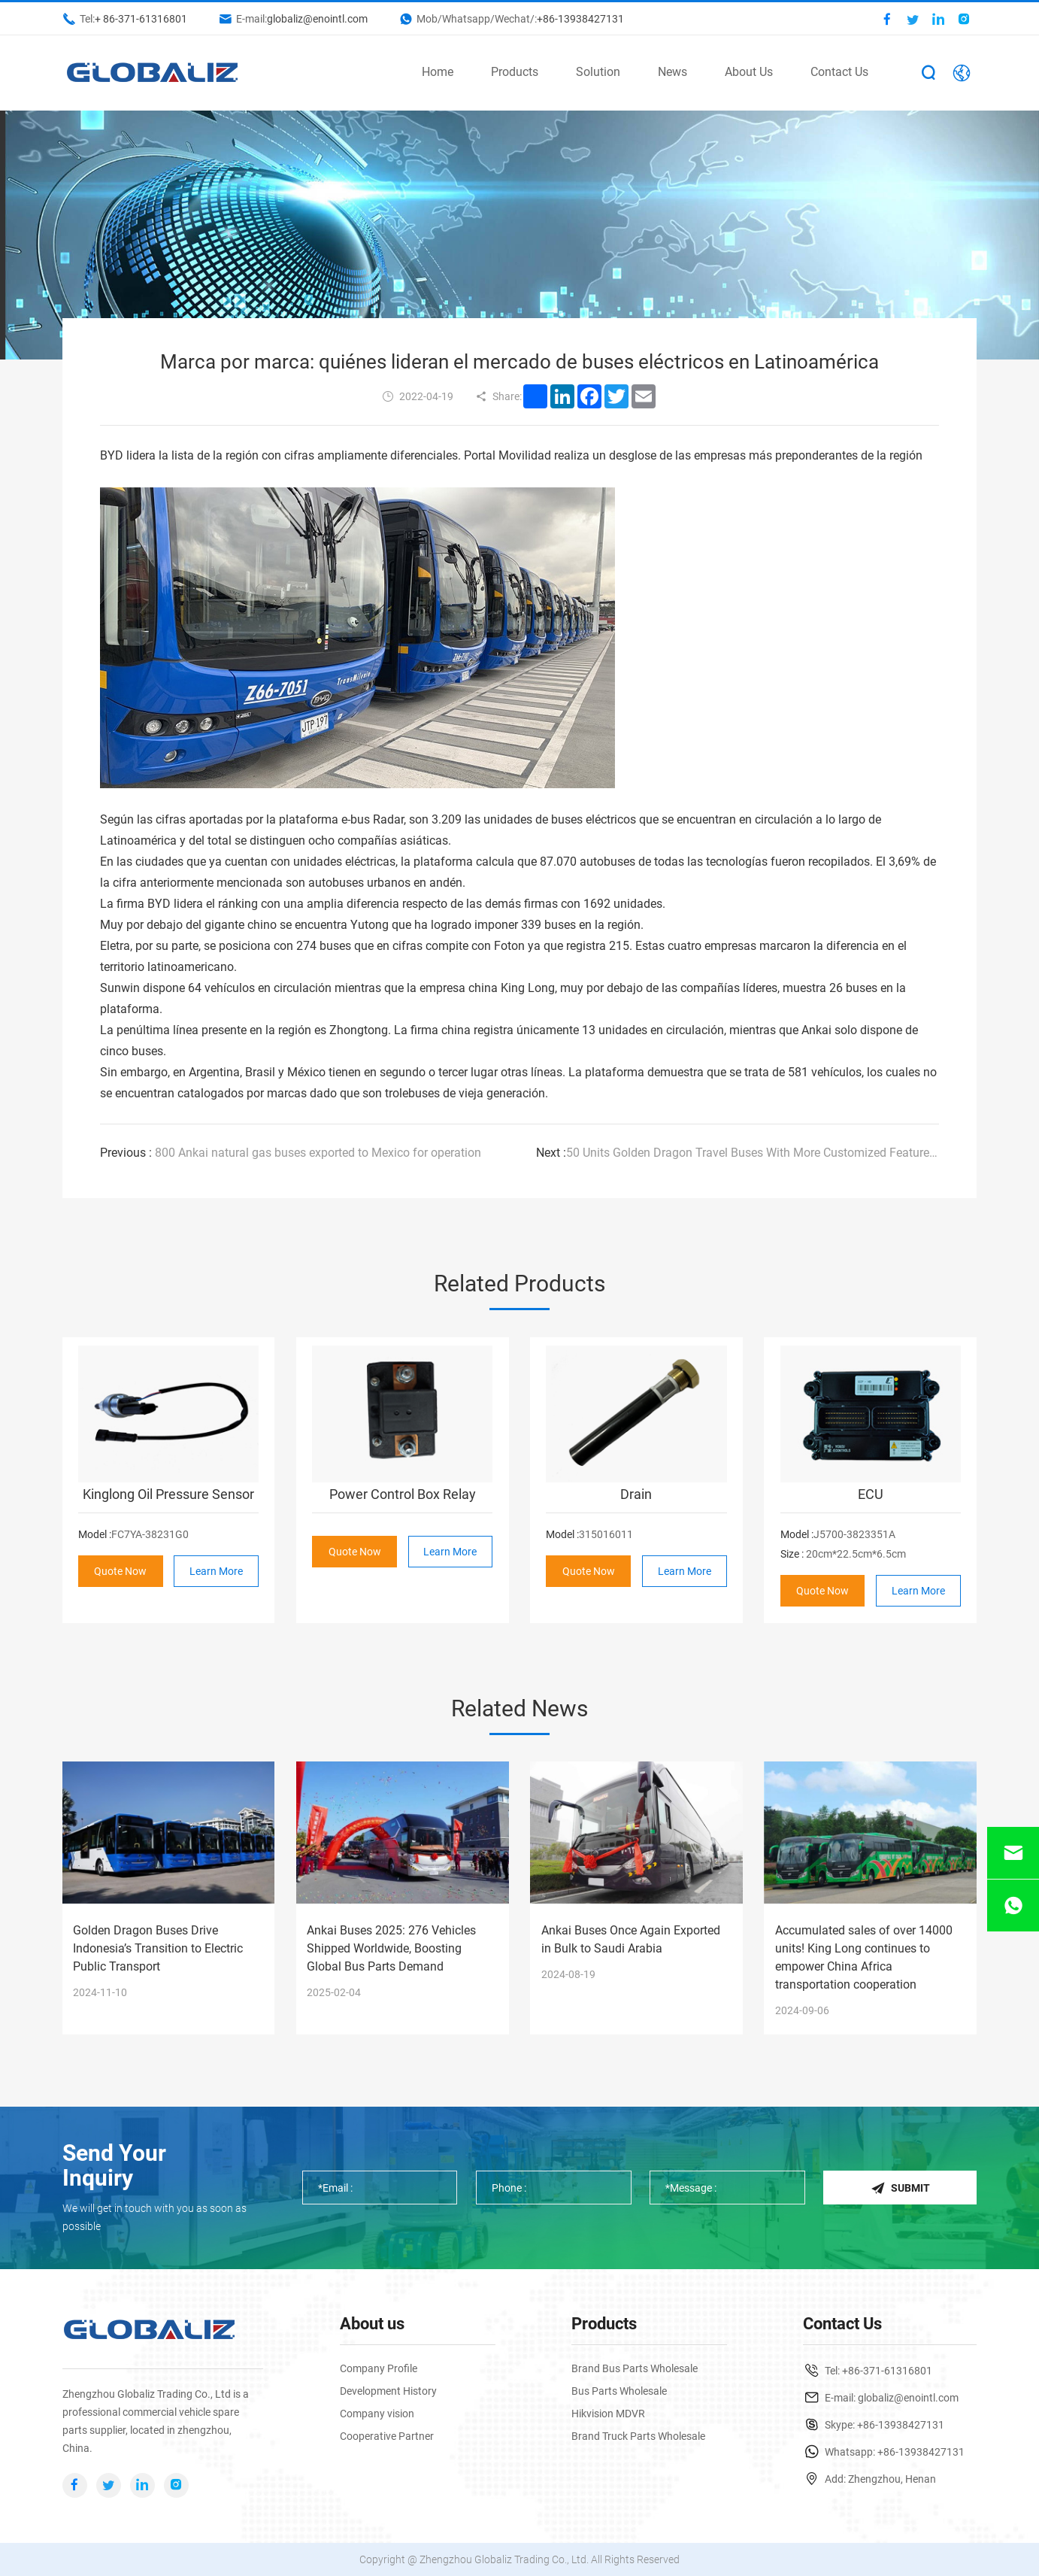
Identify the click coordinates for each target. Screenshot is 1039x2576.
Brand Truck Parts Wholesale (638, 2436)
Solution (598, 72)
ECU (870, 1494)
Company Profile (378, 2368)
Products (514, 72)
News (672, 72)
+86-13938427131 (580, 19)
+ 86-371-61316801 (141, 19)
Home (437, 72)
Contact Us (839, 72)
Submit (900, 2188)
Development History (388, 2391)
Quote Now (121, 1571)
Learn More (216, 1571)
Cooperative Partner (387, 2436)
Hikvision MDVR (608, 2414)
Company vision (377, 2414)
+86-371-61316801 (887, 2371)
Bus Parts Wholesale (619, 2391)
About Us (749, 72)
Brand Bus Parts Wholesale (634, 2368)
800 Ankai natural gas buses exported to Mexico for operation (290, 1152)
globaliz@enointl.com (317, 19)
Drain (636, 1494)
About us (372, 2323)
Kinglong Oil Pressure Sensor (168, 1494)
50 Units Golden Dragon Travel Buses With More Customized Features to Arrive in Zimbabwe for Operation (737, 1152)
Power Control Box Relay (402, 1494)
